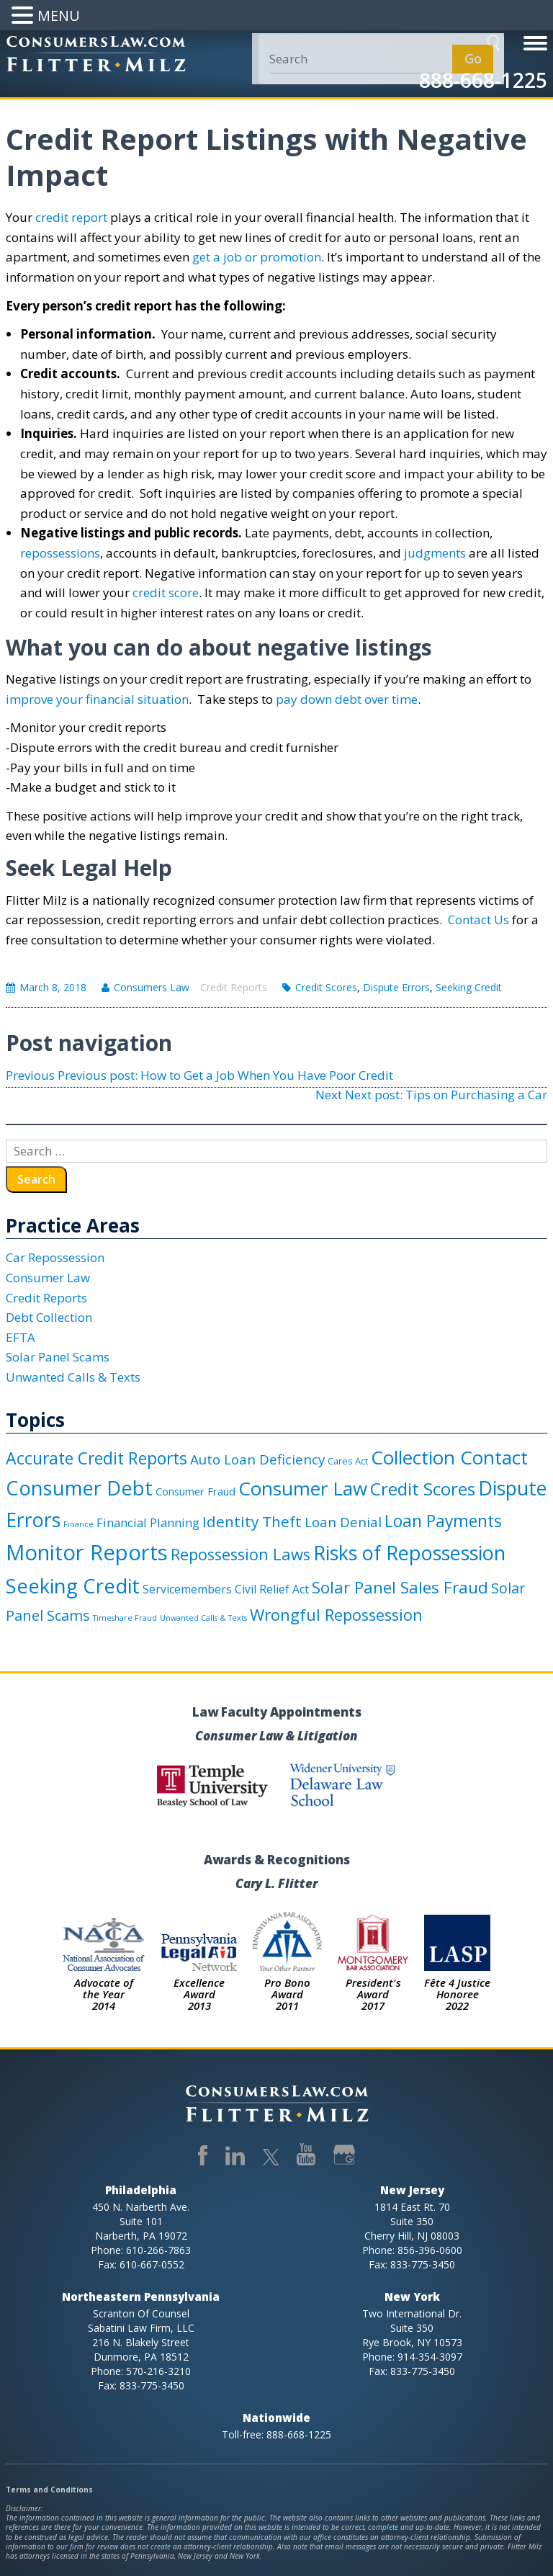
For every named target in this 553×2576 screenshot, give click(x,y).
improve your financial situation (97, 699)
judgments (435, 553)
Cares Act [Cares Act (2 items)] (348, 1460)
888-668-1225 (483, 80)
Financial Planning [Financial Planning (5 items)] (147, 1522)
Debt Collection (49, 1317)
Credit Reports (233, 987)
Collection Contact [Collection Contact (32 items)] (449, 1457)
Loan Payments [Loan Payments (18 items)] (443, 1520)
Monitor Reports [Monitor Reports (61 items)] (87, 1552)
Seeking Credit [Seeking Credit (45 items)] (73, 1585)
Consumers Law (151, 987)
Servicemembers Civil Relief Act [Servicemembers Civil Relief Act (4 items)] (226, 1589)
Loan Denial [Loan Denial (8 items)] (343, 1522)
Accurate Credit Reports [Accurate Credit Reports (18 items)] (96, 1458)
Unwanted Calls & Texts (73, 1377)
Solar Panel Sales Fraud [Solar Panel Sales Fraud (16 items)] (400, 1587)
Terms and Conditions (49, 2490)
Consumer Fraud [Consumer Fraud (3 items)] (195, 1491)
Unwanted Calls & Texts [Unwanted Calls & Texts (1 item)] (203, 1618)
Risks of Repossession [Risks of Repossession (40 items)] (409, 1552)
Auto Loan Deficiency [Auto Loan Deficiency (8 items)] (257, 1459)
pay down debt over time (347, 699)
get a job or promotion (256, 257)
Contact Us (478, 919)
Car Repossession (55, 1257)
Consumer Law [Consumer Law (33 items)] (302, 1488)
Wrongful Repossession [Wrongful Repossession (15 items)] (336, 1614)
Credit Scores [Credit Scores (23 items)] (422, 1489)
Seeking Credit (469, 987)
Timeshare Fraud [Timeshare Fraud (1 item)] (125, 1618)
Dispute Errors (396, 987)
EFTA (20, 1337)
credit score (165, 592)
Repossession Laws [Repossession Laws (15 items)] (240, 1554)
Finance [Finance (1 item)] (78, 1524)
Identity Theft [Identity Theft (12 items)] (252, 1521)
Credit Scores (326, 987)
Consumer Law (48, 1277)
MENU (58, 15)
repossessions (60, 553)
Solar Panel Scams (57, 1357)
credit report (71, 217)
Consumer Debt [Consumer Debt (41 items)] (79, 1488)
